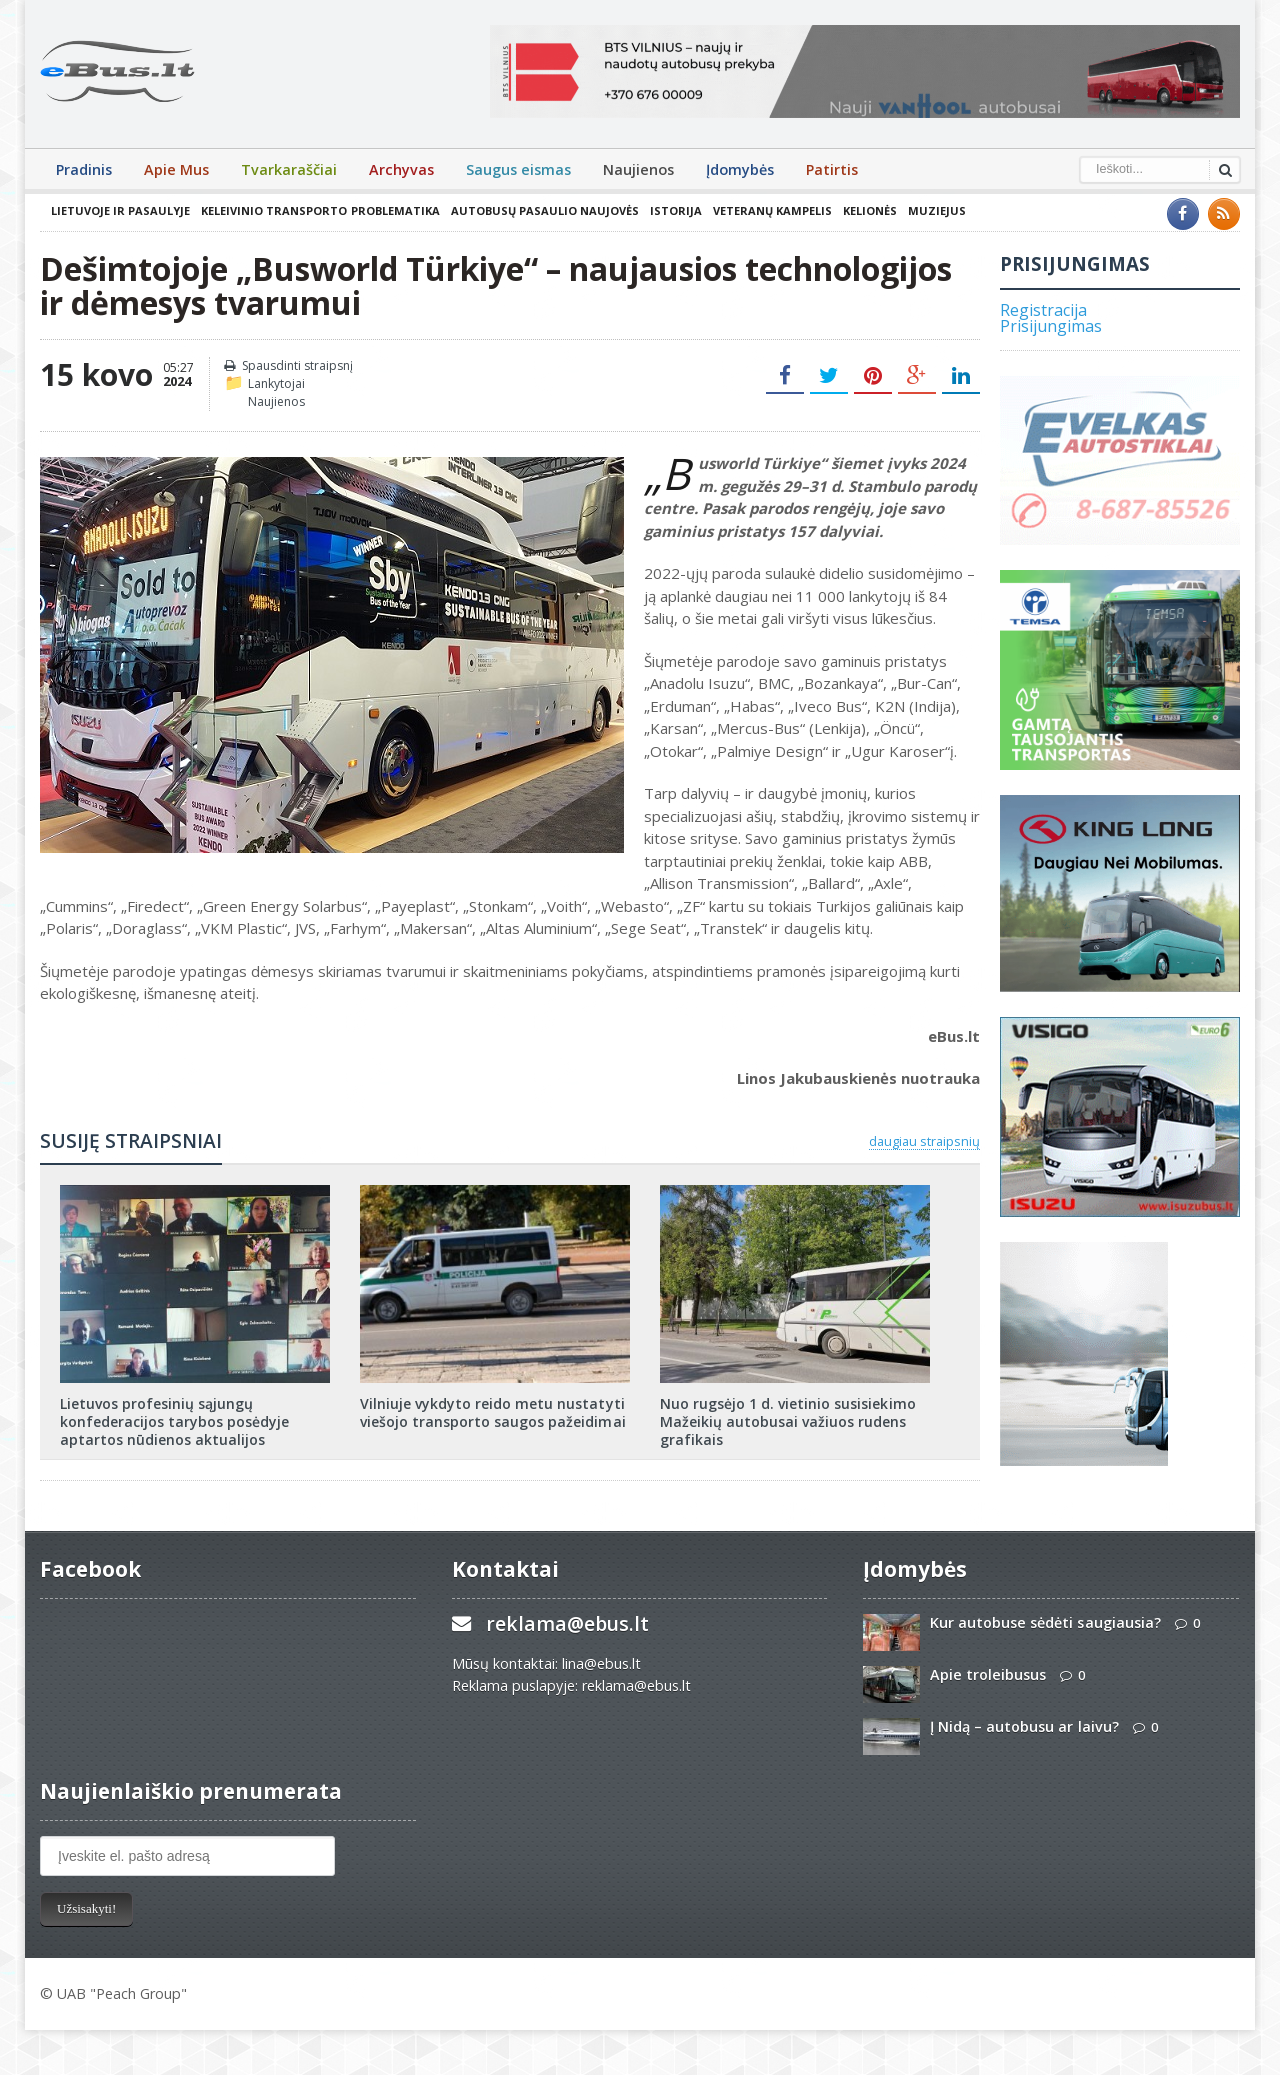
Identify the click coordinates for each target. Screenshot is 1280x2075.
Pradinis (84, 169)
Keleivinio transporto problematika (320, 210)
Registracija (1043, 310)
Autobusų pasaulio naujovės (544, 210)
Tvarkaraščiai (289, 169)
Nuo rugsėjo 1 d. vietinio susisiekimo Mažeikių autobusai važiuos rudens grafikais (787, 1421)
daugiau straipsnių (924, 1141)
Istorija (675, 210)
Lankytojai (276, 383)
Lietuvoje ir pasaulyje (120, 210)
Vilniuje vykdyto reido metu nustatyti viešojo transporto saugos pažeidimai (492, 1412)
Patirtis (832, 169)
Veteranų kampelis (771, 210)
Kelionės (869, 210)
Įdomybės (740, 169)
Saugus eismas (518, 169)
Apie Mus (176, 169)
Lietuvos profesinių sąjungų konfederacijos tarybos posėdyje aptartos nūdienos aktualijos (174, 1421)
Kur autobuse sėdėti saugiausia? (1045, 1622)
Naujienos (638, 169)
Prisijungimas (1051, 326)
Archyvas (401, 169)
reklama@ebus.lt (567, 1623)
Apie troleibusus (988, 1674)
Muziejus (936, 210)
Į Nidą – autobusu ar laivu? (1024, 1726)
